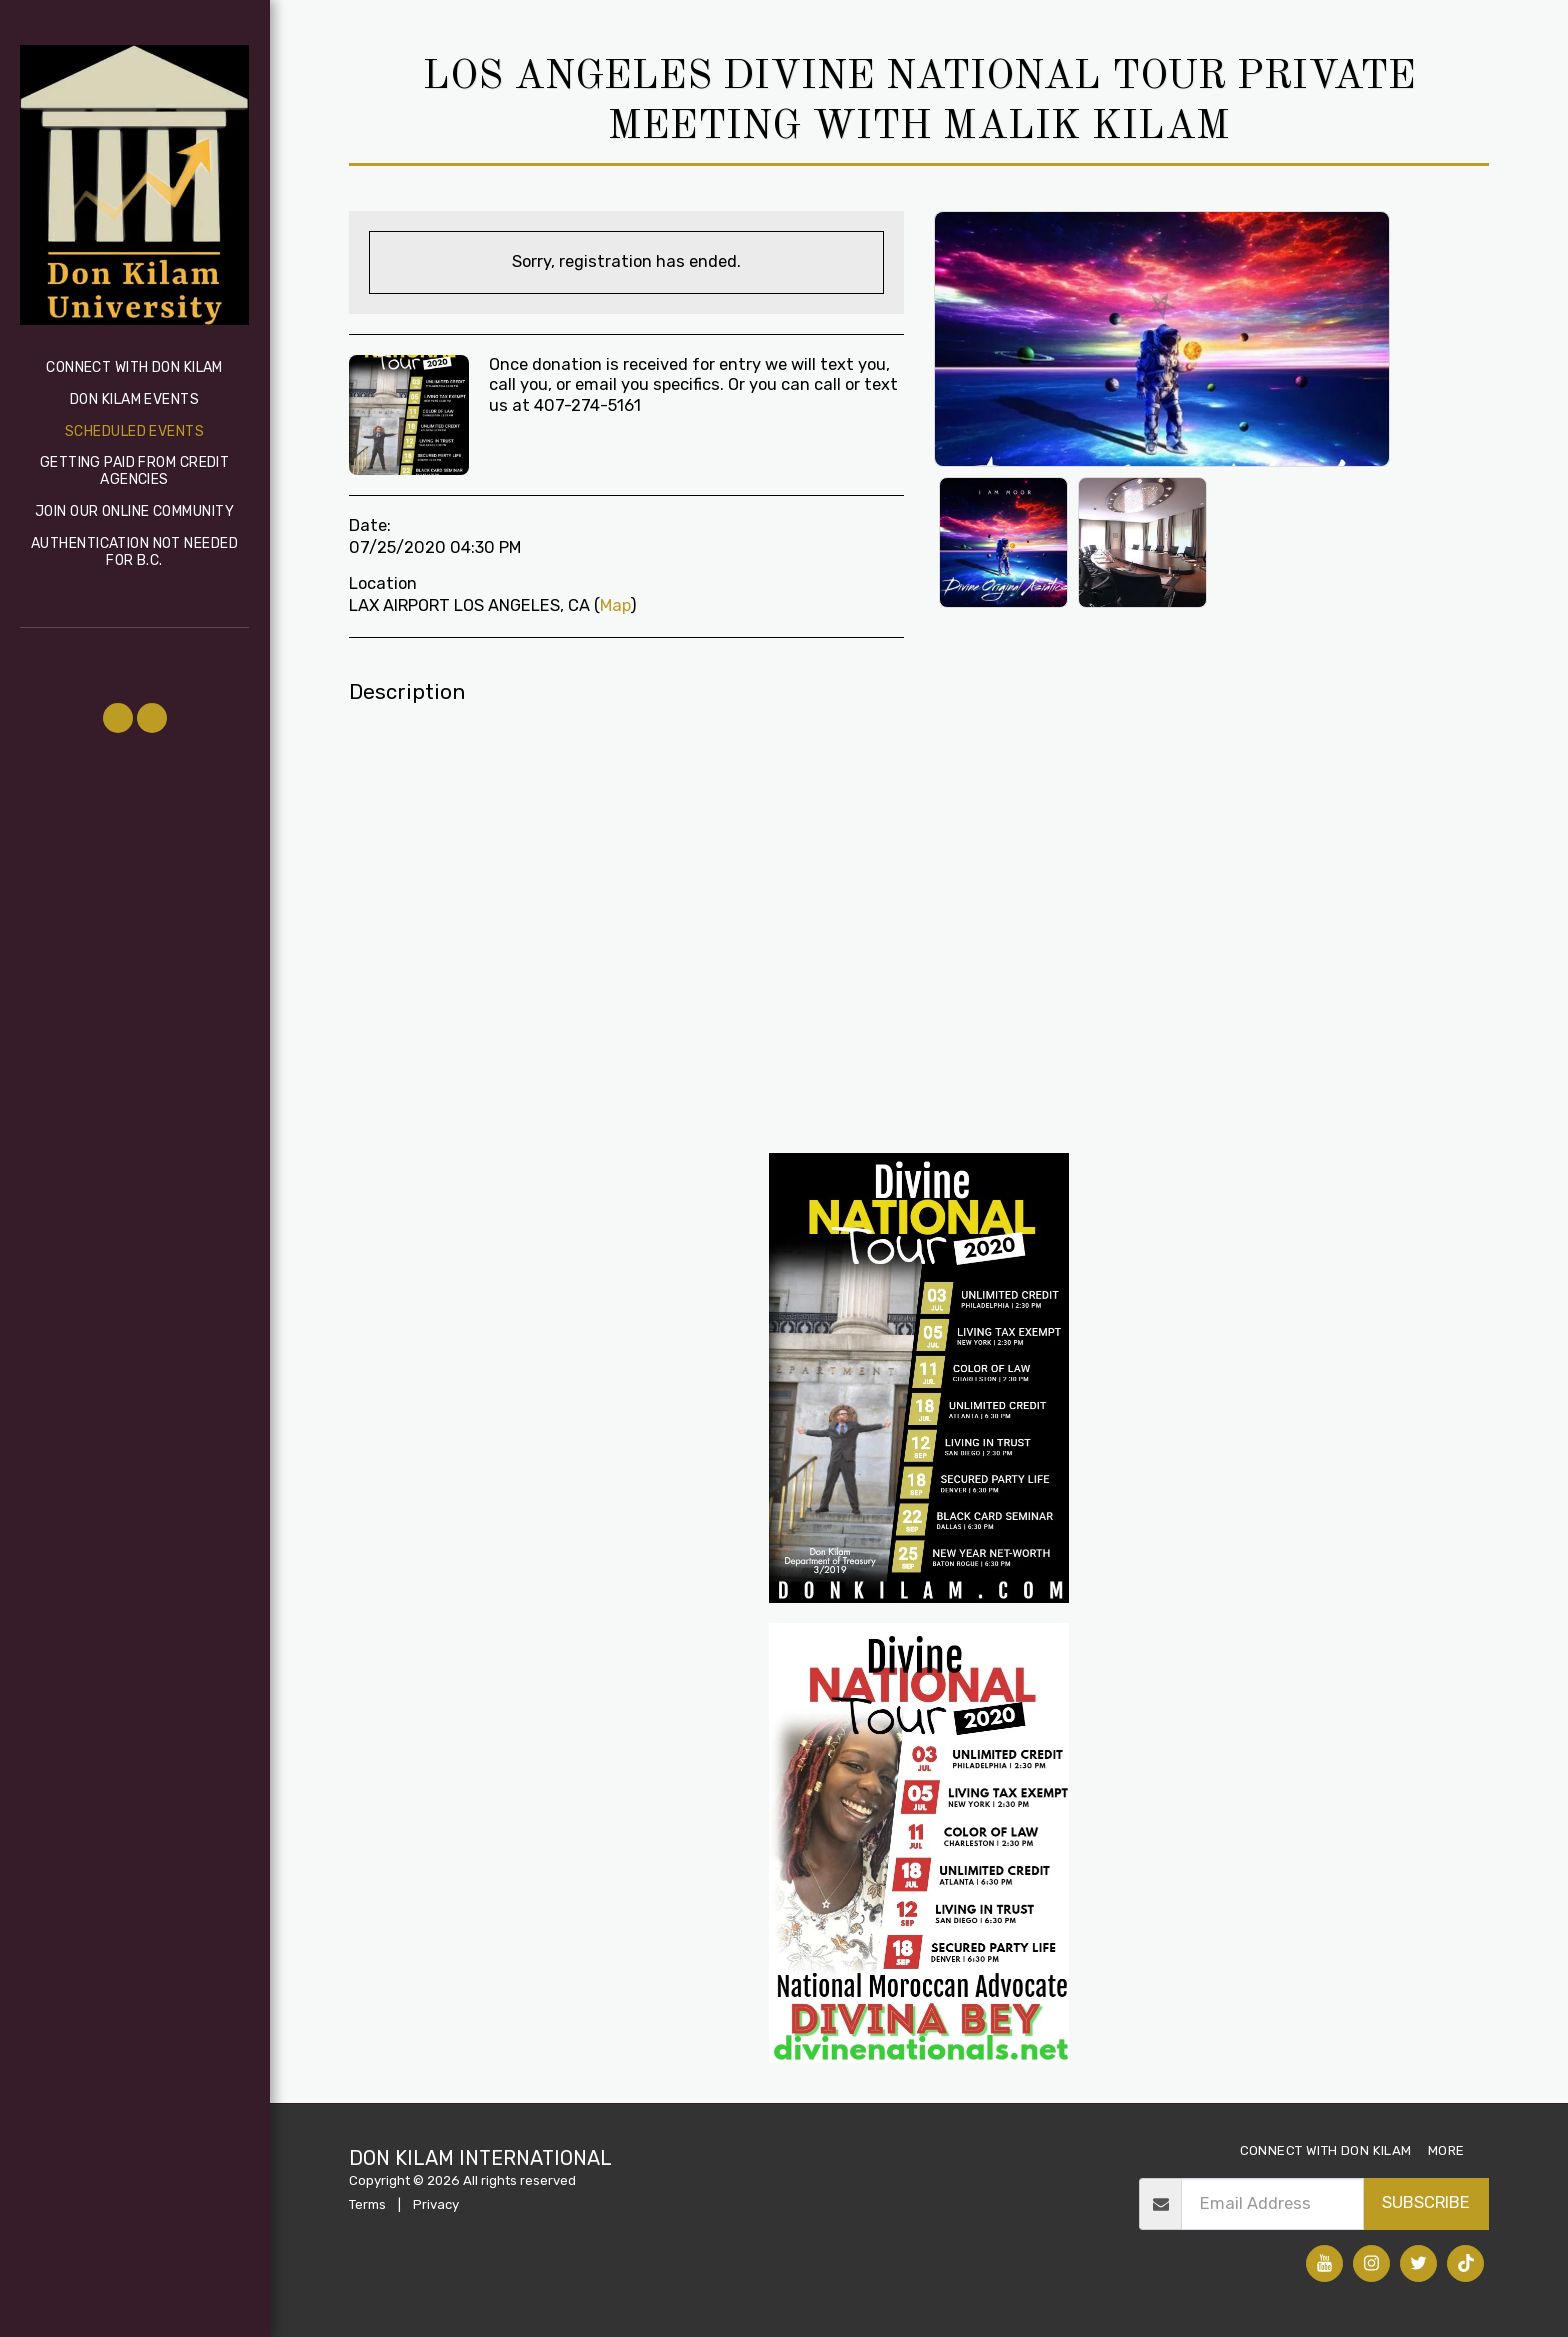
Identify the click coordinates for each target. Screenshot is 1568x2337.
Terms (367, 2204)
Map (615, 605)
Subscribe (1426, 2202)
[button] (118, 718)
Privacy (436, 2204)
